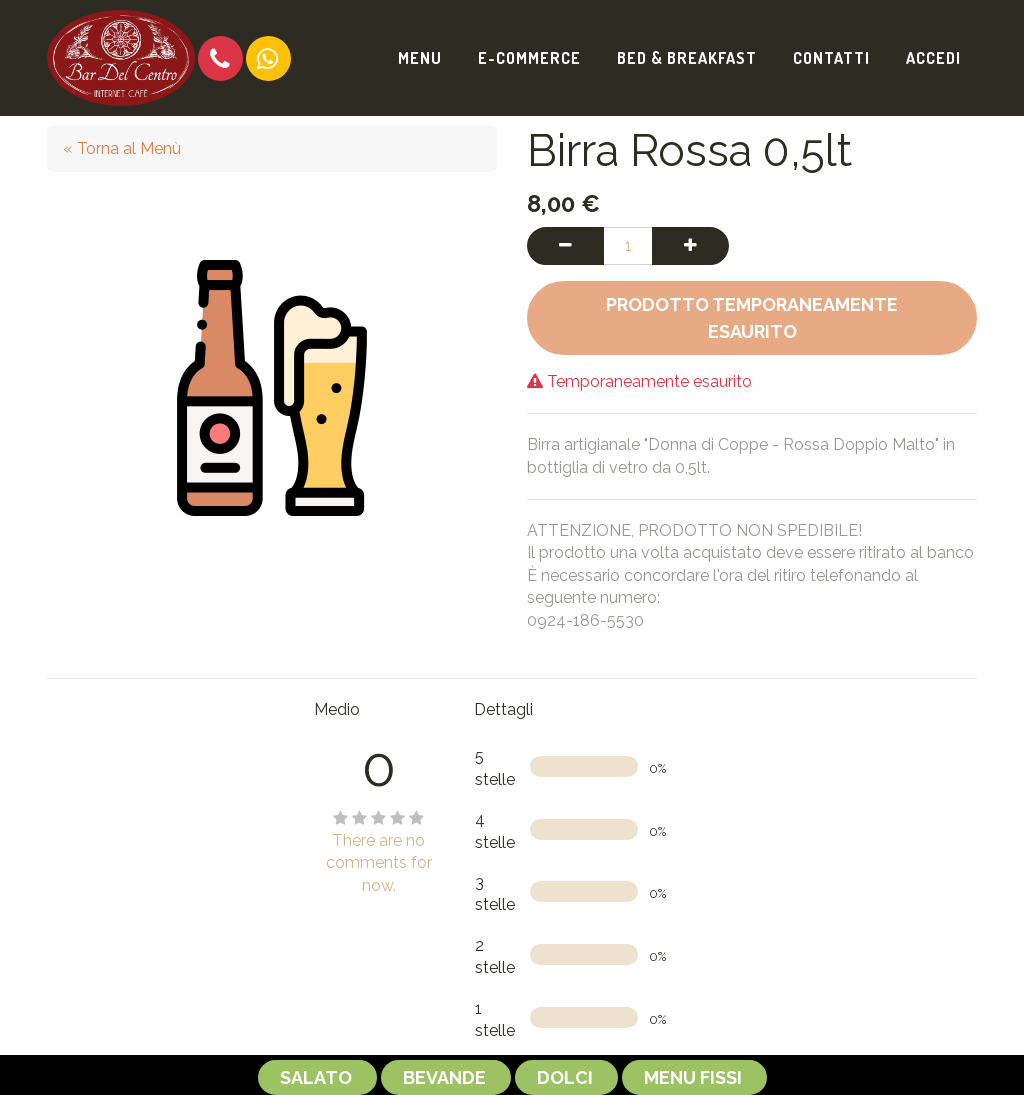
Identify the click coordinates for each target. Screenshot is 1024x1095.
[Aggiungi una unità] (690, 246)
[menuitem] (420, 58)
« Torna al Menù (122, 148)
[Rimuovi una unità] (565, 246)
